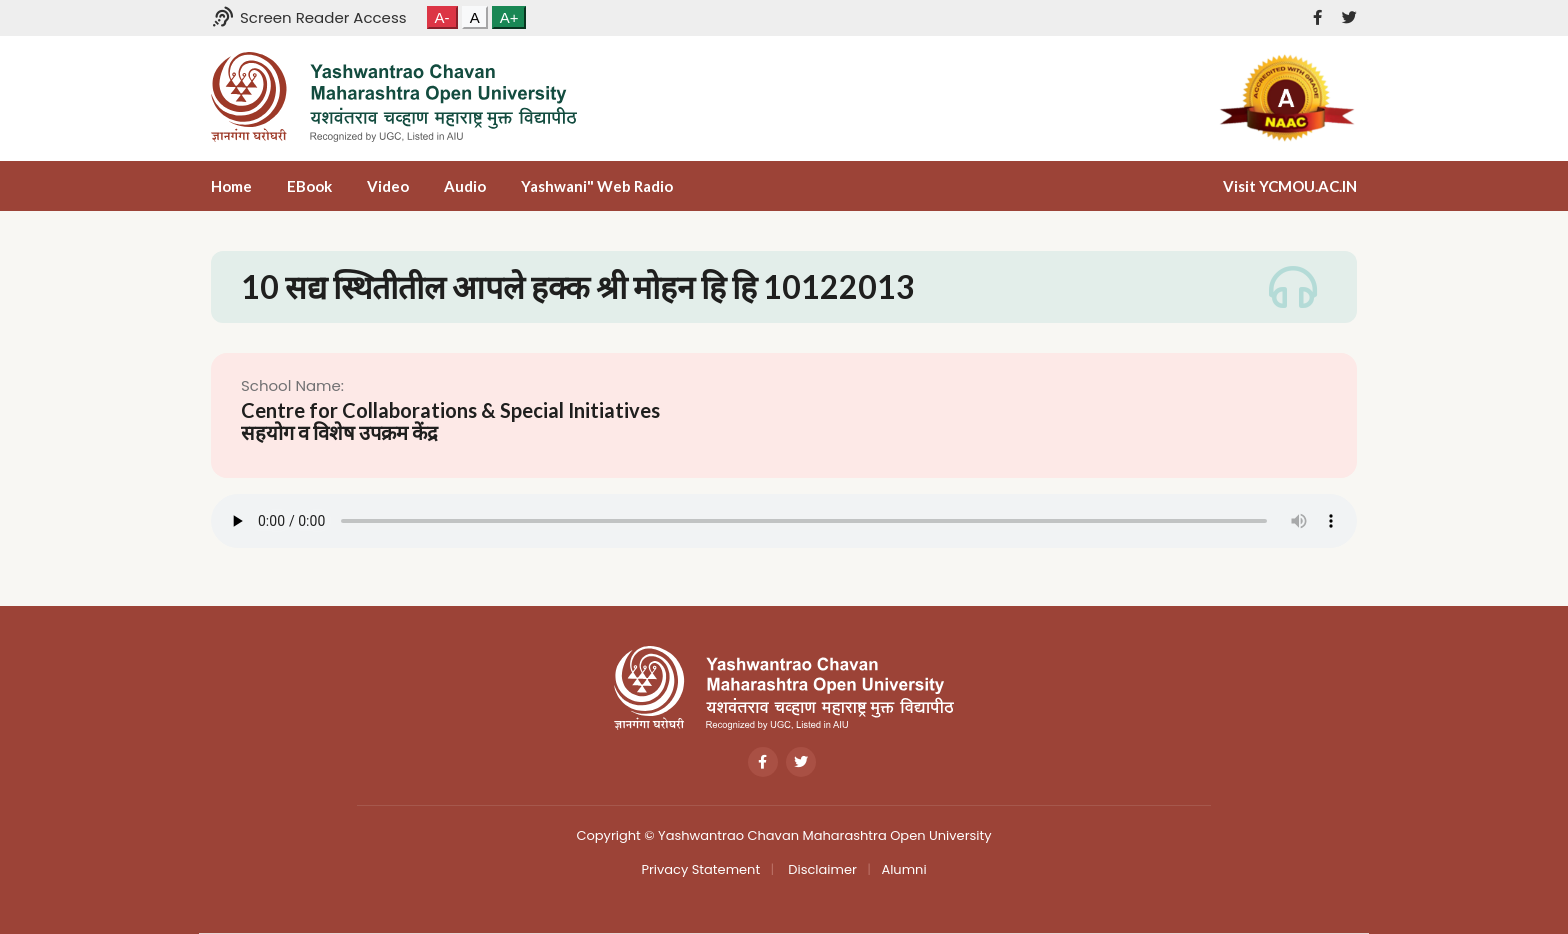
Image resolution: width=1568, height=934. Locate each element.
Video (388, 186)
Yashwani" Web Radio (597, 186)
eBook (309, 186)
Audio (465, 186)
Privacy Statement (700, 869)
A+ (509, 17)
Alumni (903, 869)
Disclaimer (821, 869)
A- (442, 17)
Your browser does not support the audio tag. (784, 521)
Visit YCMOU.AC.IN (1290, 186)
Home (231, 186)
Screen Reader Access (309, 17)
